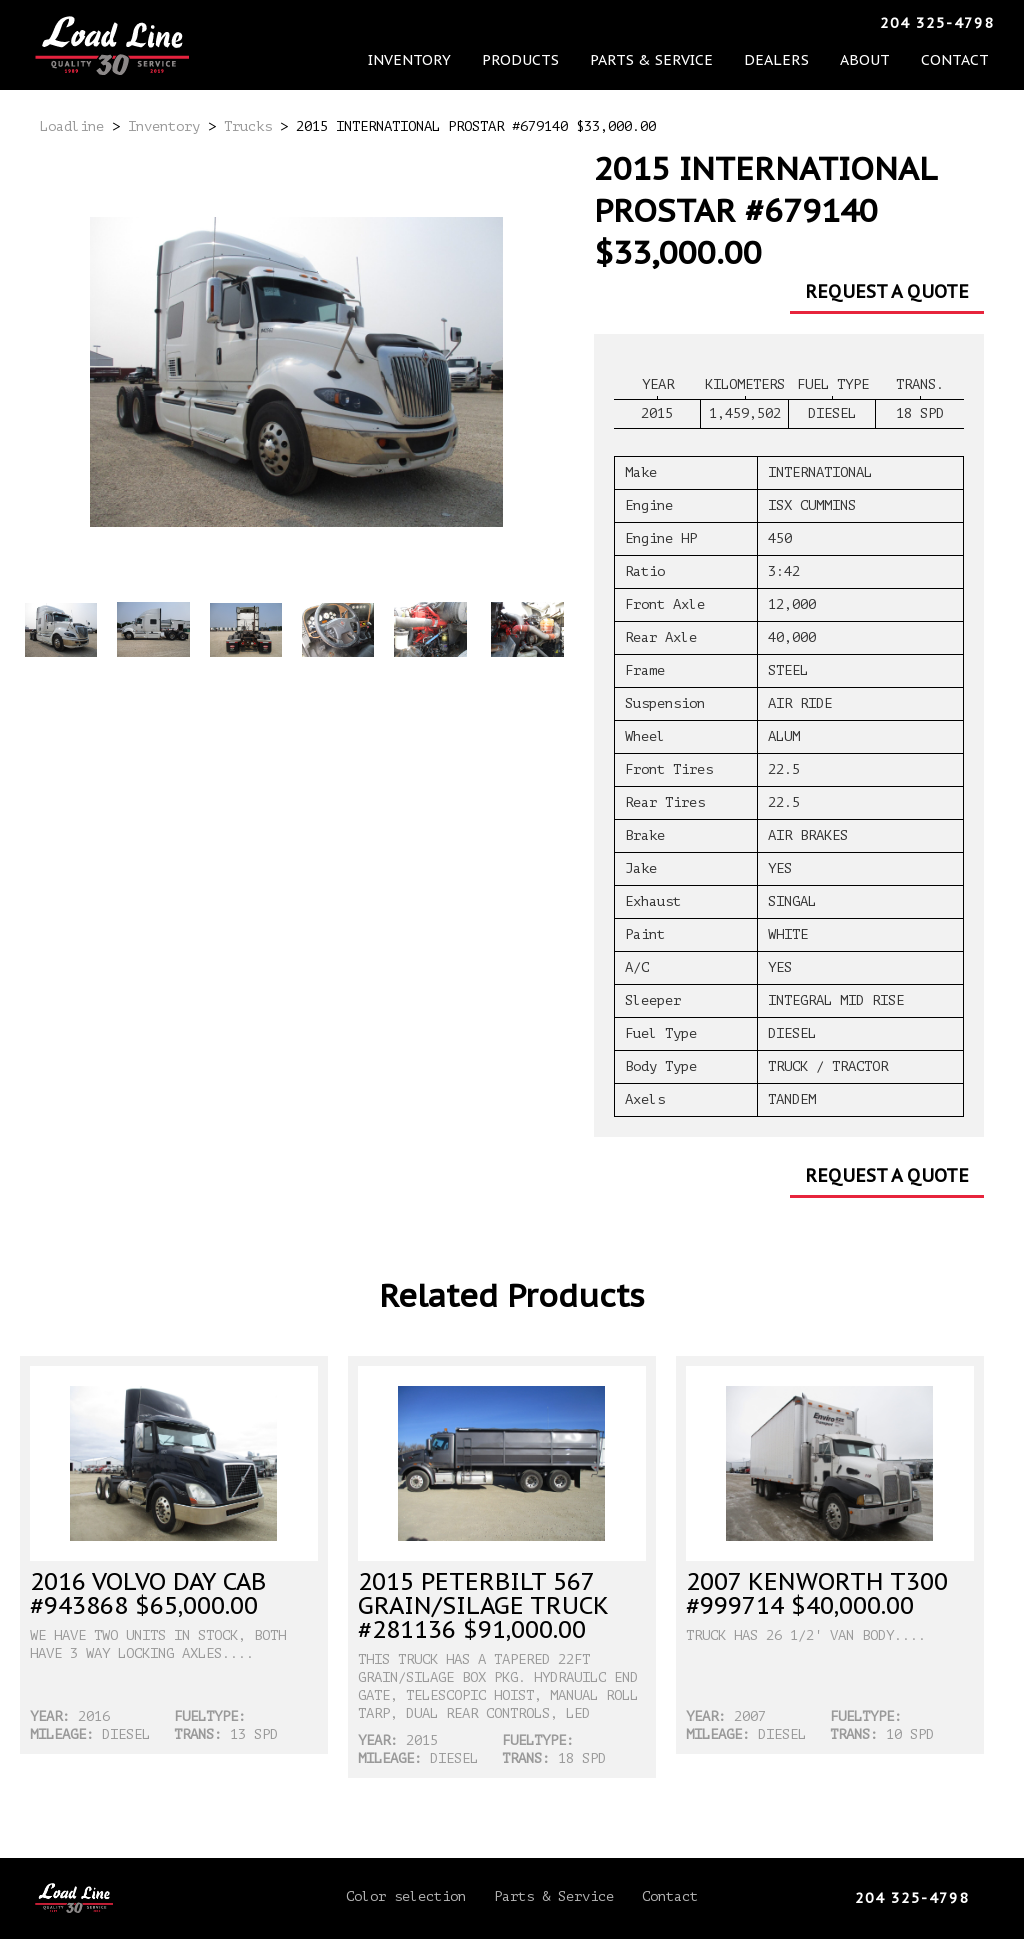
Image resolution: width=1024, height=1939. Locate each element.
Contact (823, 24)
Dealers (694, 24)
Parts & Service (598, 24)
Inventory (411, 24)
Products (495, 24)
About (757, 24)
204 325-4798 (937, 23)
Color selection (406, 1896)
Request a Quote (887, 291)
